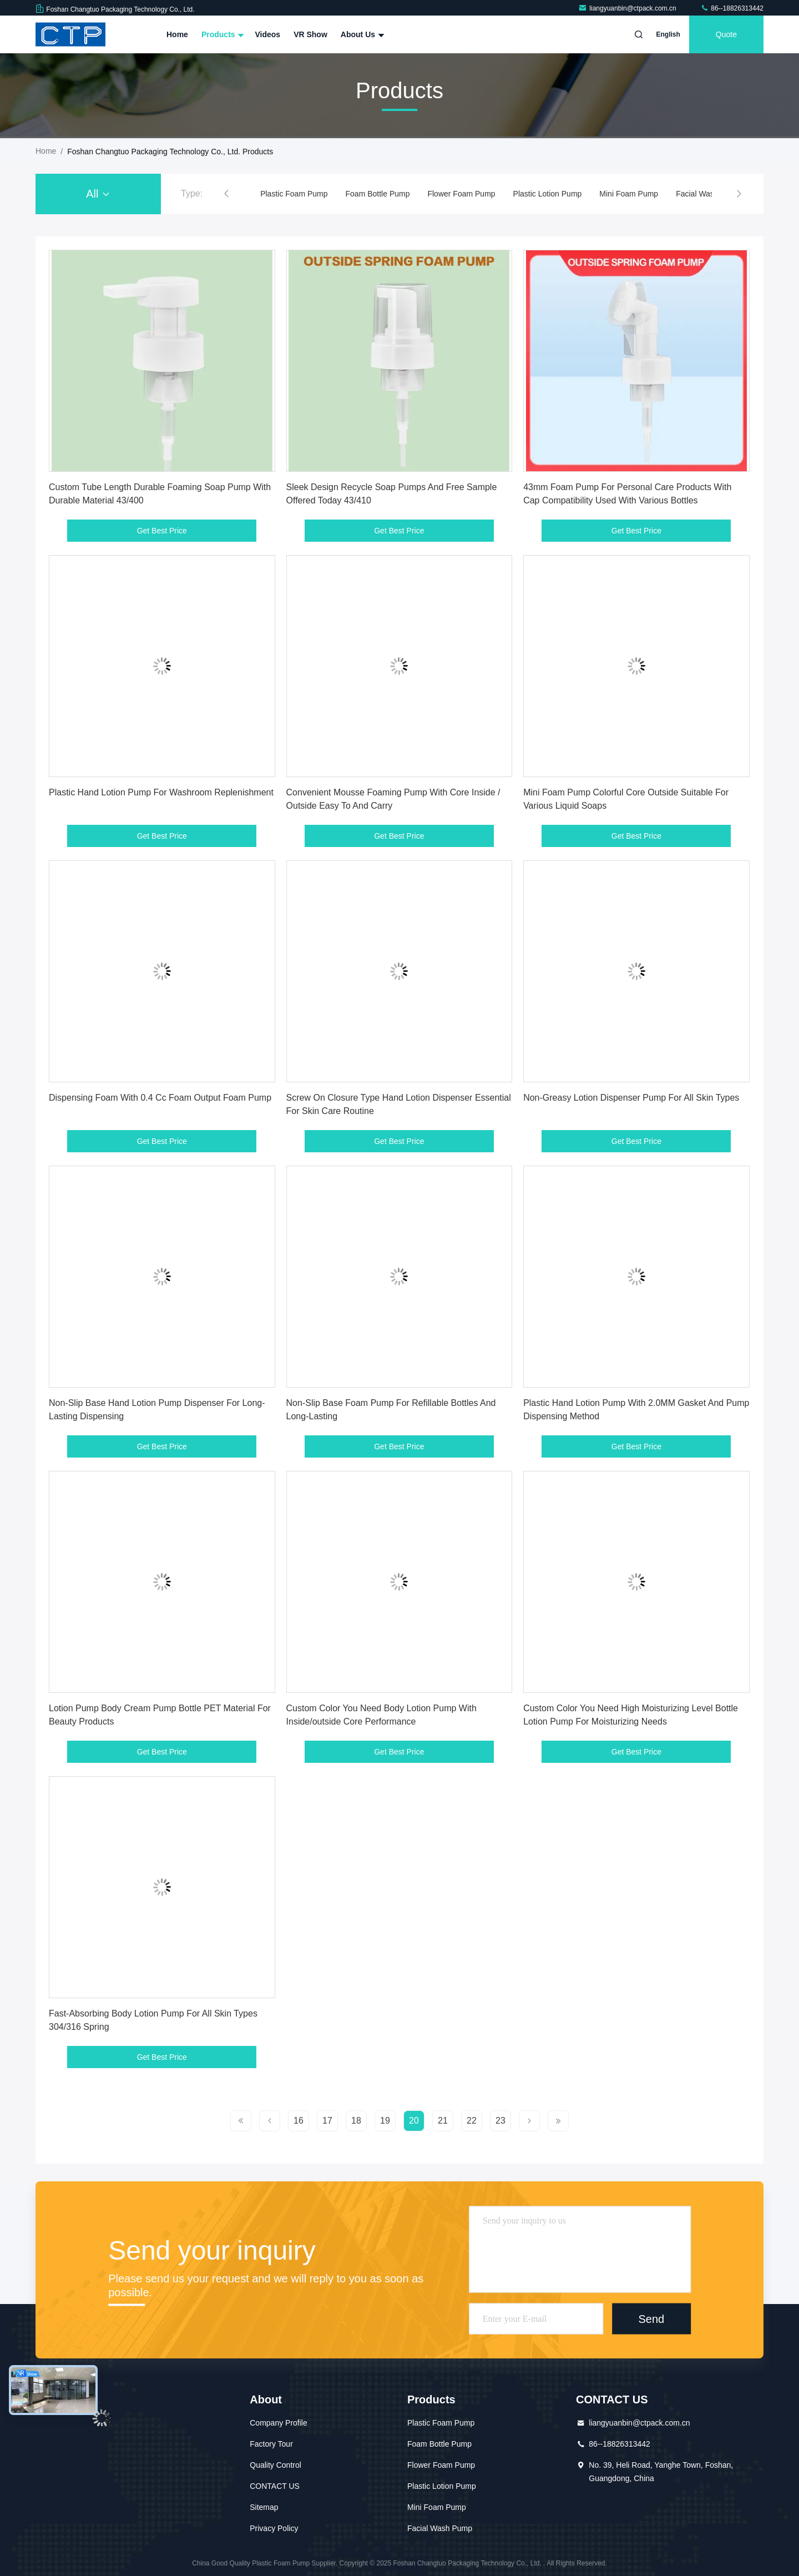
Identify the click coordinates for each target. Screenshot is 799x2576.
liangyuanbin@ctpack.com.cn (628, 8)
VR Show (310, 34)
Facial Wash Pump (708, 193)
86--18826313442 (731, 8)
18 (356, 2120)
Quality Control (275, 2465)
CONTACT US (275, 2486)
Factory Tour (271, 2443)
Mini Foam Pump (628, 193)
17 (327, 2120)
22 (472, 2120)
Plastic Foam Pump (293, 193)
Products (221, 34)
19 (385, 2120)
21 (443, 2120)
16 (299, 2120)
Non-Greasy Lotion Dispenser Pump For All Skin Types (631, 1097)
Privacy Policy (274, 2528)
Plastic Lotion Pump (547, 193)
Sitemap (264, 2507)
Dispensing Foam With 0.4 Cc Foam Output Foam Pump (160, 1097)
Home (177, 34)
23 (500, 2120)
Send (651, 2318)
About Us (361, 34)
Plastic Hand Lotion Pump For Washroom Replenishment (161, 792)
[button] (226, 193)
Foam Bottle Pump (378, 193)
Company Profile (278, 2422)
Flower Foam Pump (461, 193)
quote (726, 34)
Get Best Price (162, 530)
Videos (267, 34)
